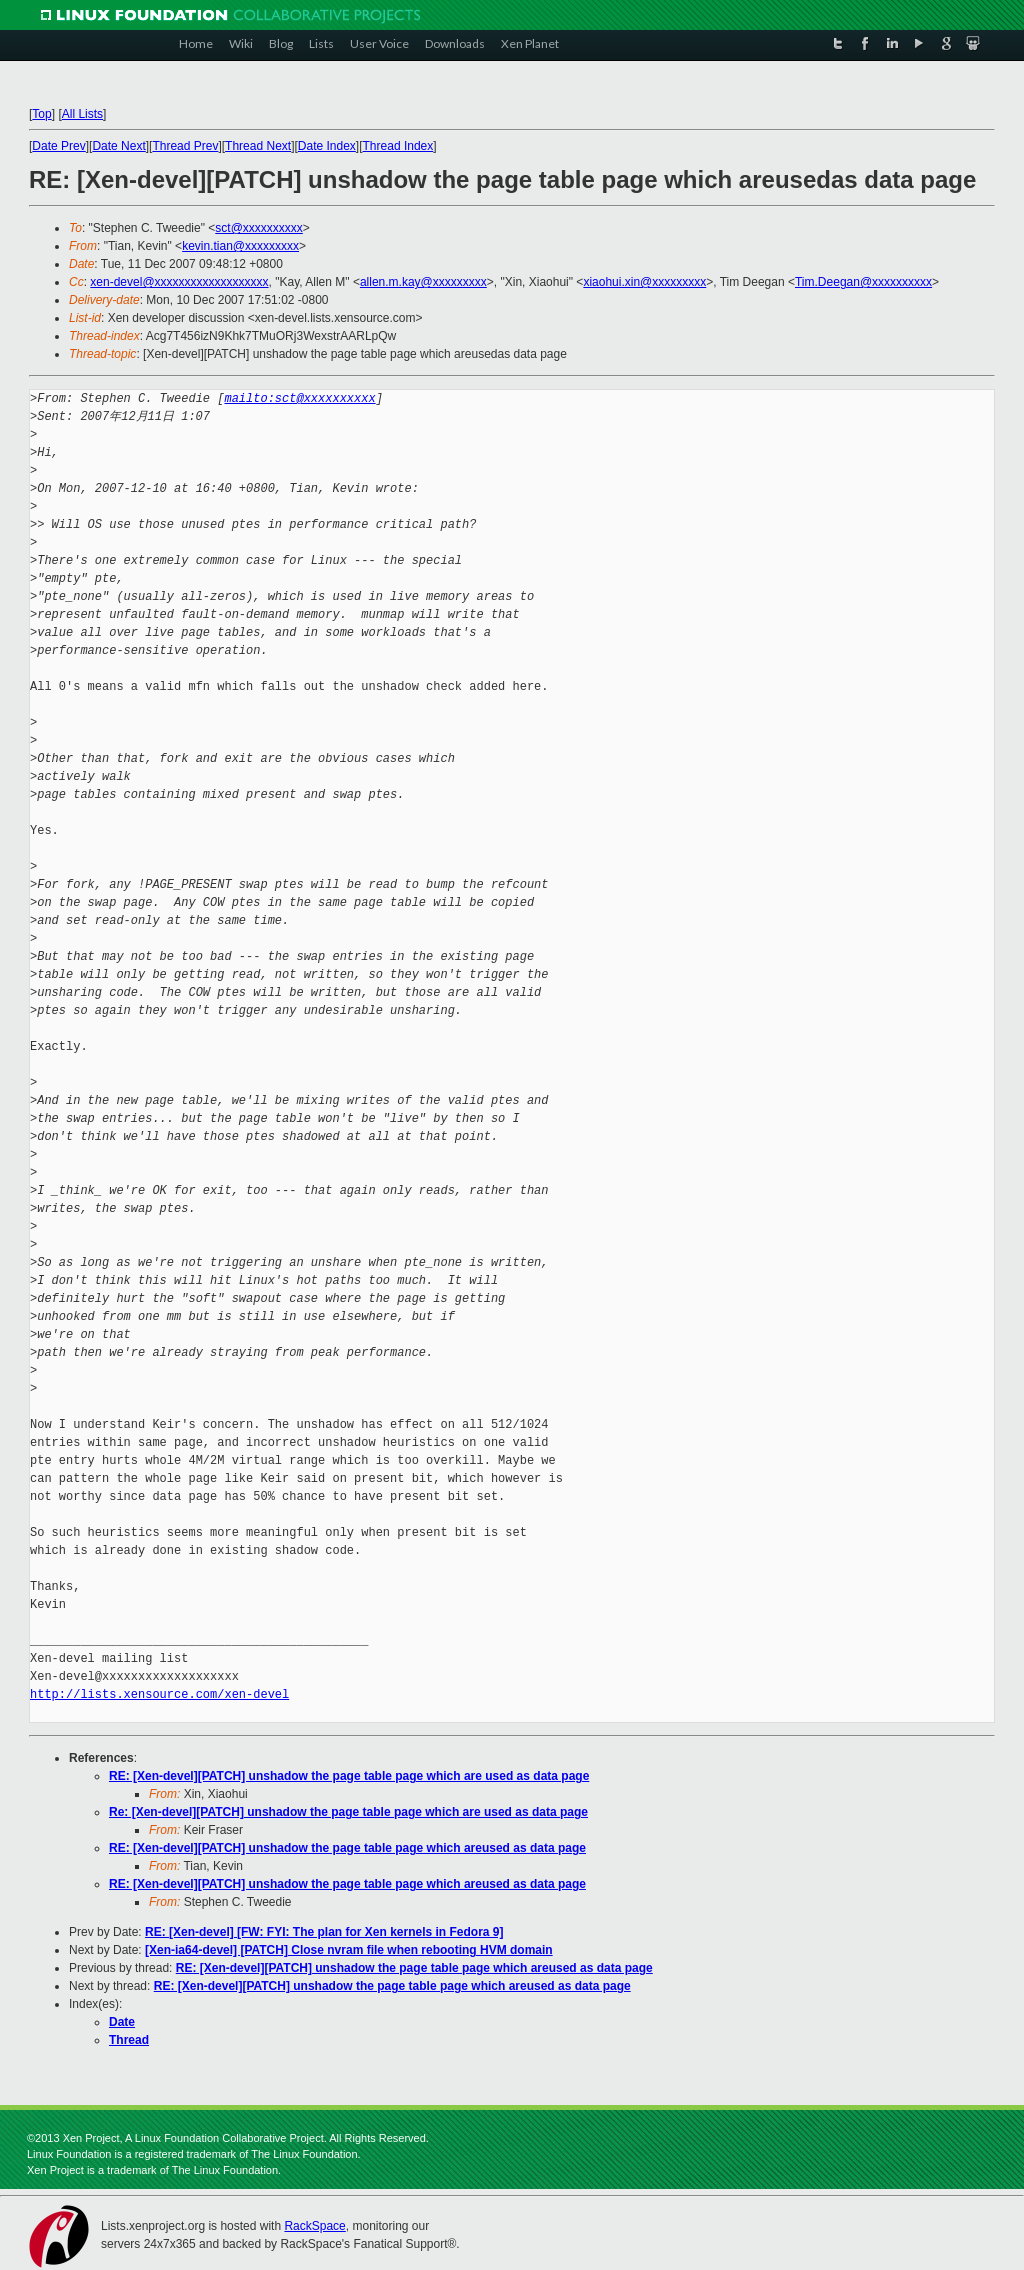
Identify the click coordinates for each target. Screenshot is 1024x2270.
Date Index (327, 146)
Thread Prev (185, 146)
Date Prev (58, 146)
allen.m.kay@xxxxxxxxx (423, 282)
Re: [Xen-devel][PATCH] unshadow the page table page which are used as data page (348, 1812)
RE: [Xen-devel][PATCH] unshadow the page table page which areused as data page (347, 1848)
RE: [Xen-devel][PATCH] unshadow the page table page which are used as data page (349, 1776)
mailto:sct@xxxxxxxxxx (299, 398)
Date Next (118, 146)
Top (41, 114)
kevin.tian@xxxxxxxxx (240, 246)
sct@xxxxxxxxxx (259, 228)
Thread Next (258, 146)
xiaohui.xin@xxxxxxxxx (644, 282)
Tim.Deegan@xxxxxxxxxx (863, 282)
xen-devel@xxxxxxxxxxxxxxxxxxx (179, 282)
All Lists (82, 114)
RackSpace (314, 2226)
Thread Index (398, 146)
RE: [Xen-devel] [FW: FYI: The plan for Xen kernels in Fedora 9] (324, 1932)
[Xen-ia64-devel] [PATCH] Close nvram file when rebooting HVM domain (349, 1950)
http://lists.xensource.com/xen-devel (159, 1694)
